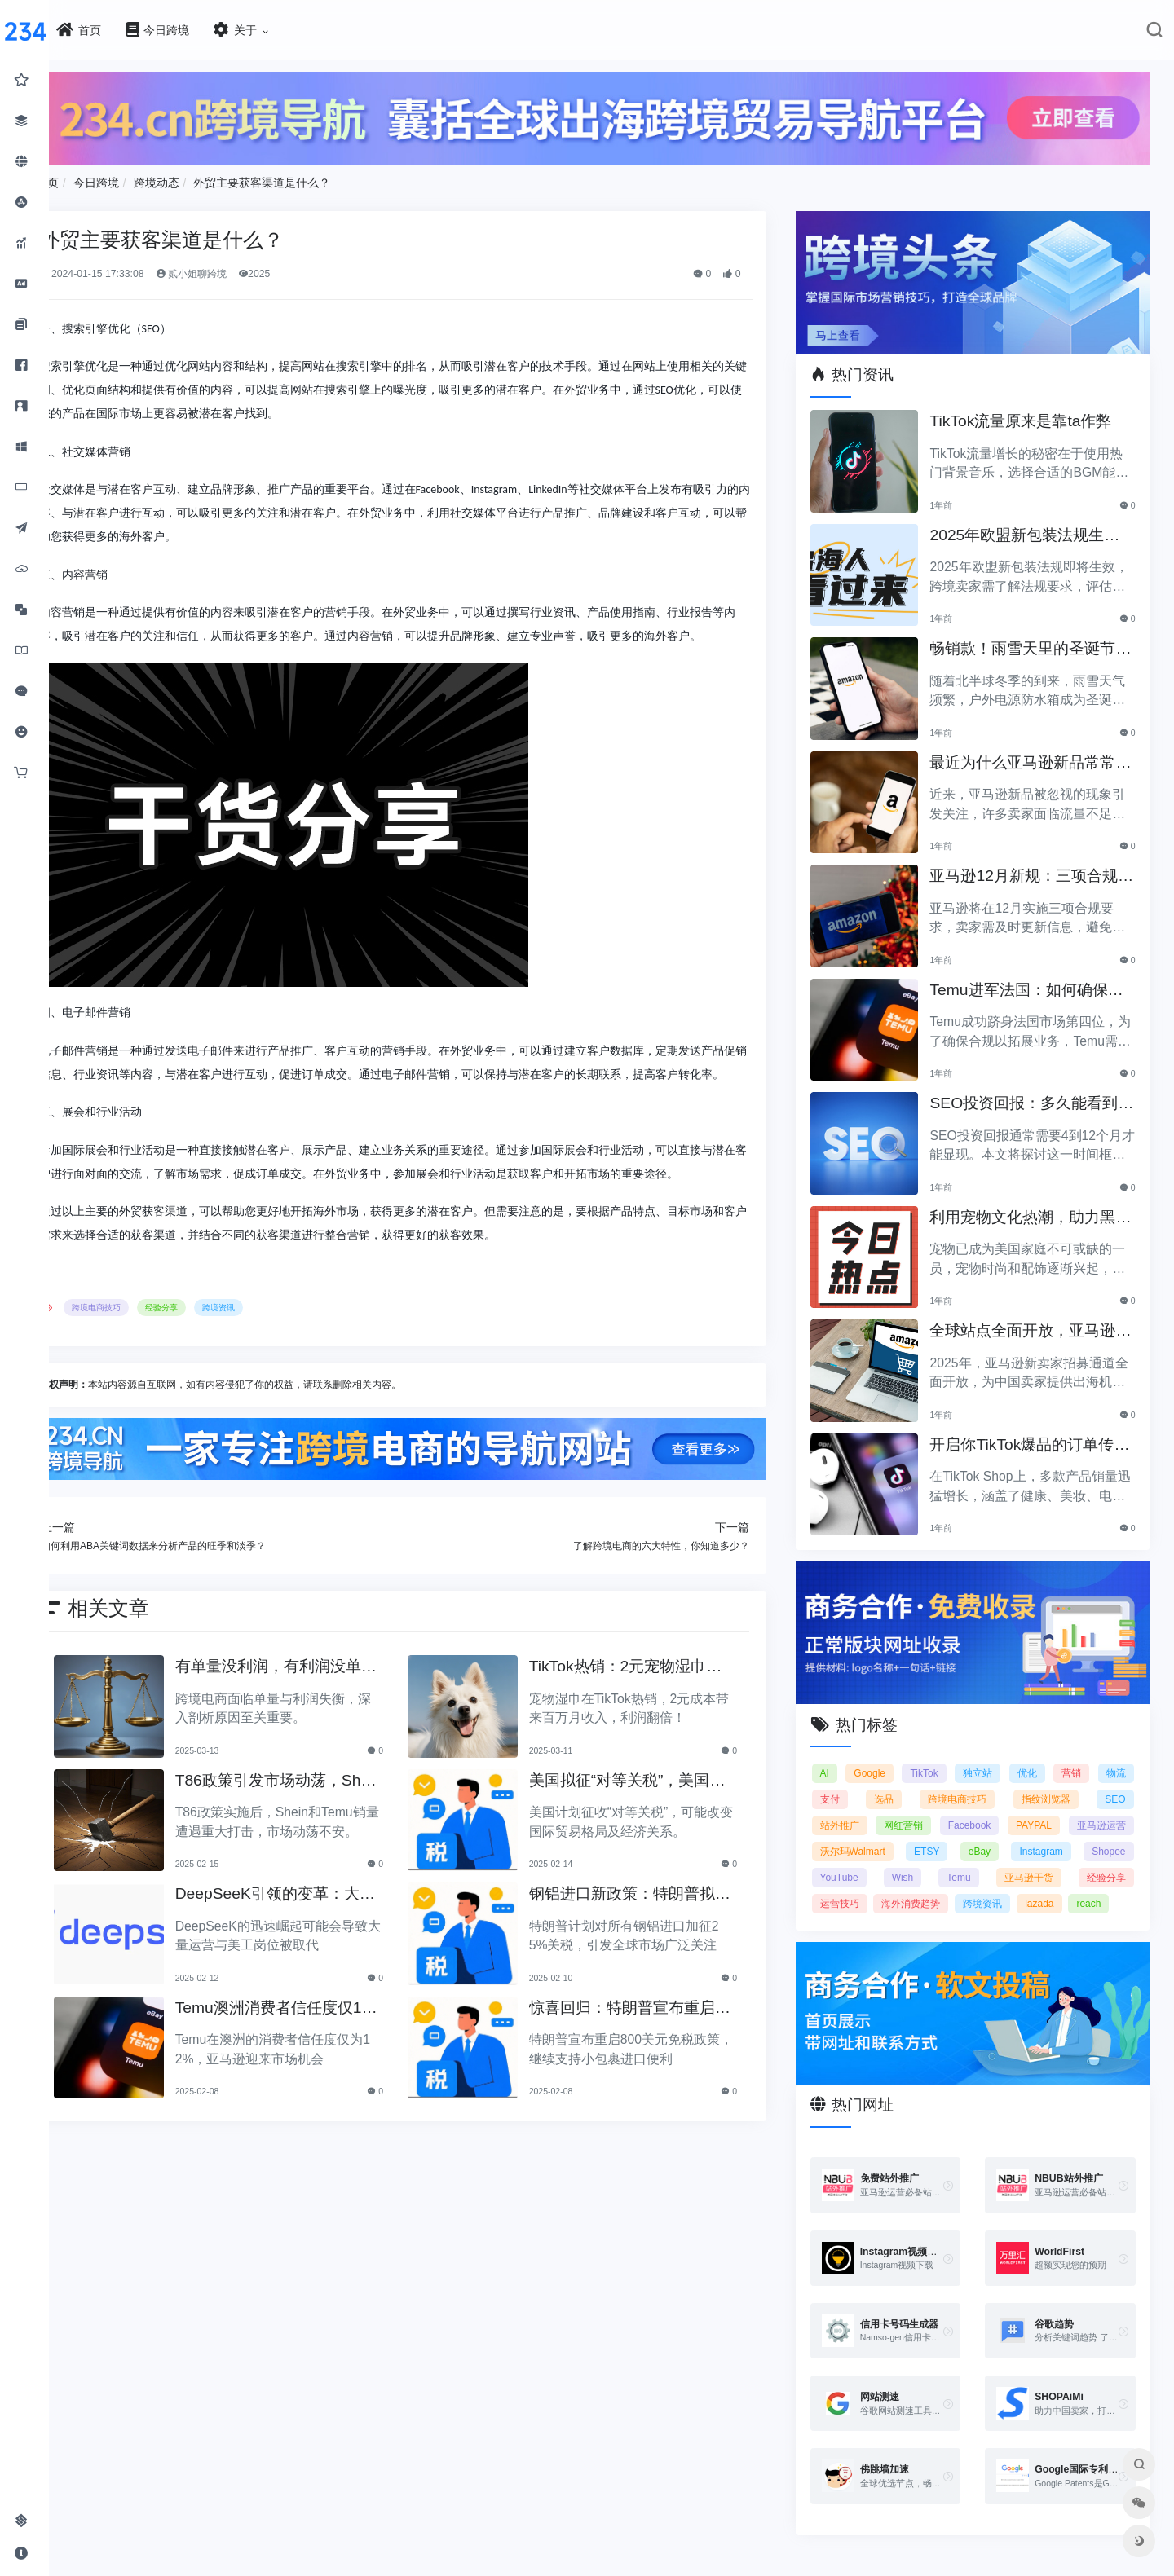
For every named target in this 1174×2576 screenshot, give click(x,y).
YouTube (997, 1859)
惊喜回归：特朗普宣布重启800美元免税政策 (653, 2049)
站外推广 (904, 1807)
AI (840, 1755)
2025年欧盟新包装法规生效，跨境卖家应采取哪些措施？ (1034, 525)
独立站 (1011, 1755)
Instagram (858, 1859)
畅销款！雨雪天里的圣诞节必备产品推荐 (1034, 639)
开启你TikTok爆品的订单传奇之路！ (1033, 1435)
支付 (896, 1781)
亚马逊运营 (860, 1833)
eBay (1114, 1833)
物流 (846, 1781)
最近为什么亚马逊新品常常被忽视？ (1034, 752)
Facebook (1040, 1807)
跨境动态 (205, 177)
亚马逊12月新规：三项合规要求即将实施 (1034, 866)
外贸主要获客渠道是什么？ (311, 177)
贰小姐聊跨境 (240, 269)
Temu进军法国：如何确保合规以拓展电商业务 (1037, 980)
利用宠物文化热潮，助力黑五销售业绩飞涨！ (1034, 1207)
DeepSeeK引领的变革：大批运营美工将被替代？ (310, 1936)
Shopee (928, 1859)
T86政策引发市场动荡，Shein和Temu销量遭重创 (315, 1822)
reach (962, 1912)
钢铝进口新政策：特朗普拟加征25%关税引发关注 (649, 1936)
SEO (846, 1807)
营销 (1116, 1755)
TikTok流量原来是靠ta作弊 (1032, 410)
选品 (946, 1781)
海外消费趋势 (1096, 1885)
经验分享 (211, 1350)
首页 (96, 177)
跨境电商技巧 (145, 1350)
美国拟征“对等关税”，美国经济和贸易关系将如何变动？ (654, 1822)
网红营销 (971, 1807)
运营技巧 (1012, 1885)
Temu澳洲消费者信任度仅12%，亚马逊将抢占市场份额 (315, 2049)
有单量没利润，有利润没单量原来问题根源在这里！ (311, 1708)
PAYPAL (1108, 1807)
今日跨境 (145, 177)
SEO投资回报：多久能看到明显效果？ (1035, 1094)
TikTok (951, 1755)
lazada (912, 1912)
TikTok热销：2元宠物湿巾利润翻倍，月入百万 (652, 1708)
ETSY (1048, 1833)
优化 (1065, 1755)
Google (891, 1755)
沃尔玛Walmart (960, 1833)
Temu (1113, 1859)
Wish (1059, 1859)
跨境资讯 (268, 1350)
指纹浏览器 (1101, 1781)
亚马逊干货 (860, 1885)
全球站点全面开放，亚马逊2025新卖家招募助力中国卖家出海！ (1036, 1321)
